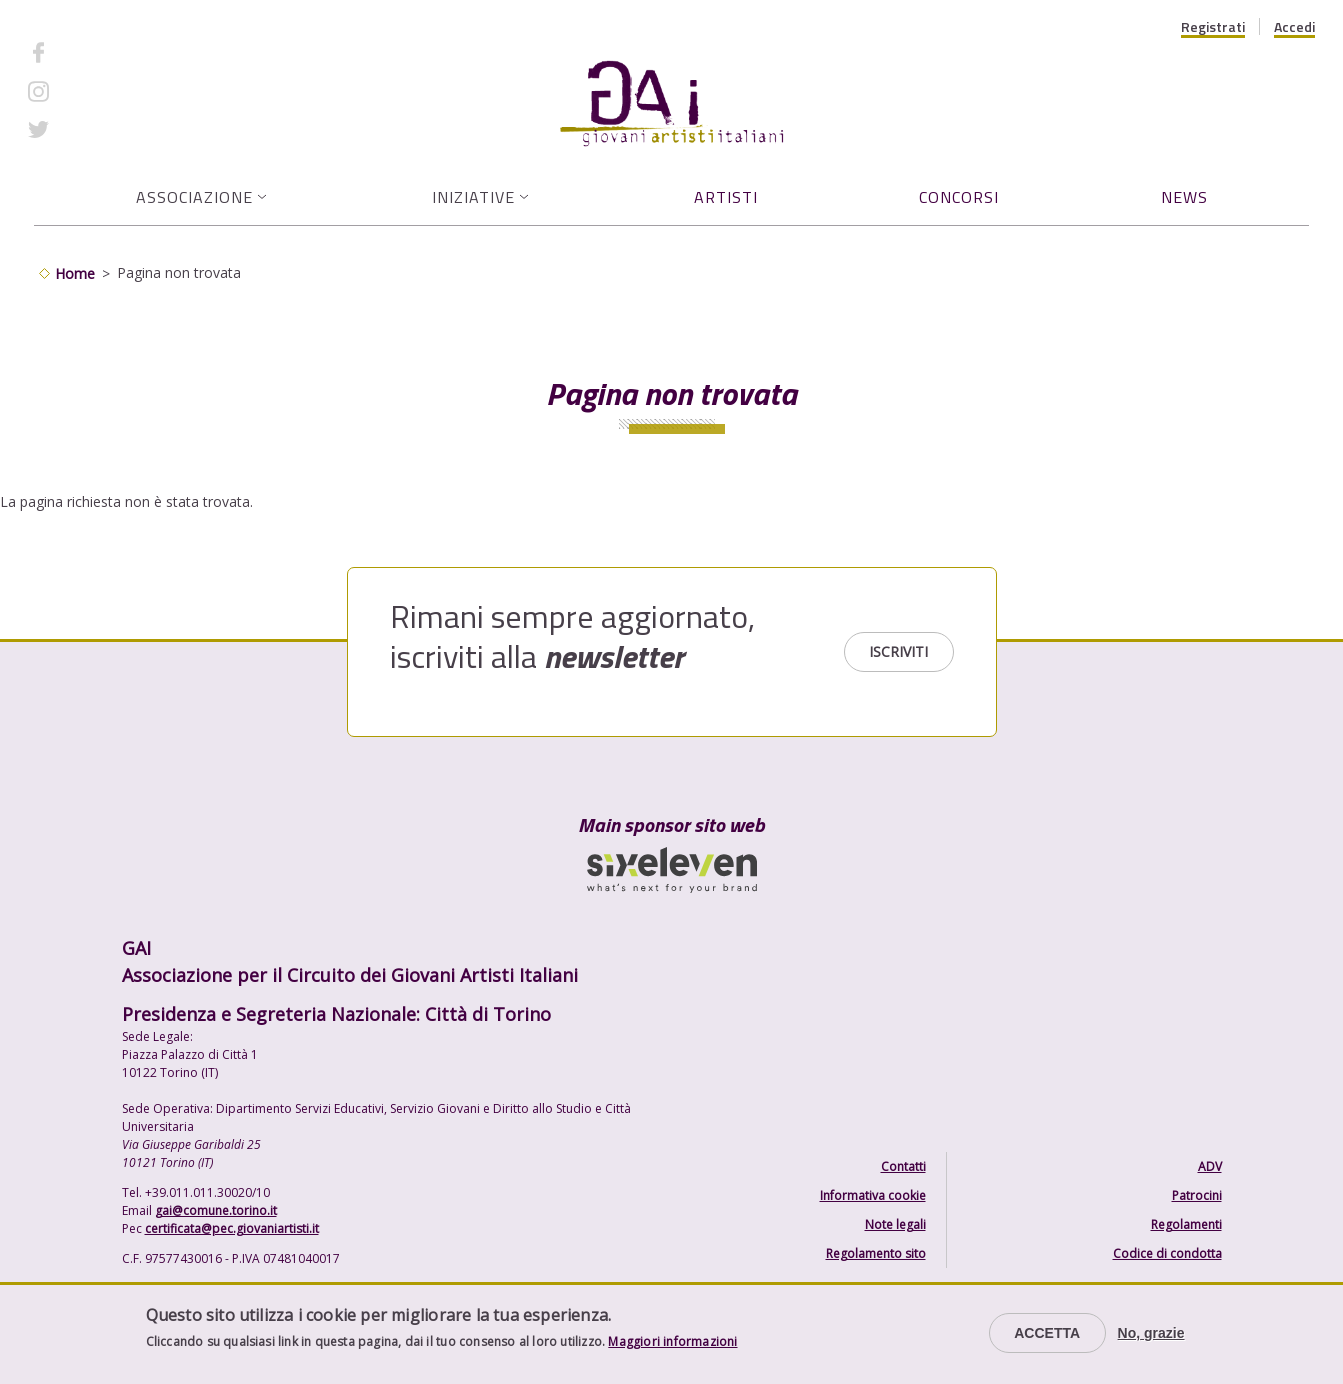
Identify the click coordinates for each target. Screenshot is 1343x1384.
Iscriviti (898, 651)
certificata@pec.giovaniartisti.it (232, 1228)
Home (75, 273)
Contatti (903, 1166)
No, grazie (1151, 1333)
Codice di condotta (1167, 1253)
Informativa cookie (873, 1195)
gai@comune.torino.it (216, 1210)
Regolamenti (1186, 1224)
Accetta (1047, 1333)
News (1184, 197)
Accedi (1294, 27)
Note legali (895, 1224)
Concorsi (959, 197)
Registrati (1213, 27)
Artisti (726, 197)
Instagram (95, 90)
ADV (1210, 1166)
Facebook (93, 52)
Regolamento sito (876, 1253)
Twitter (85, 129)
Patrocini (1197, 1195)
